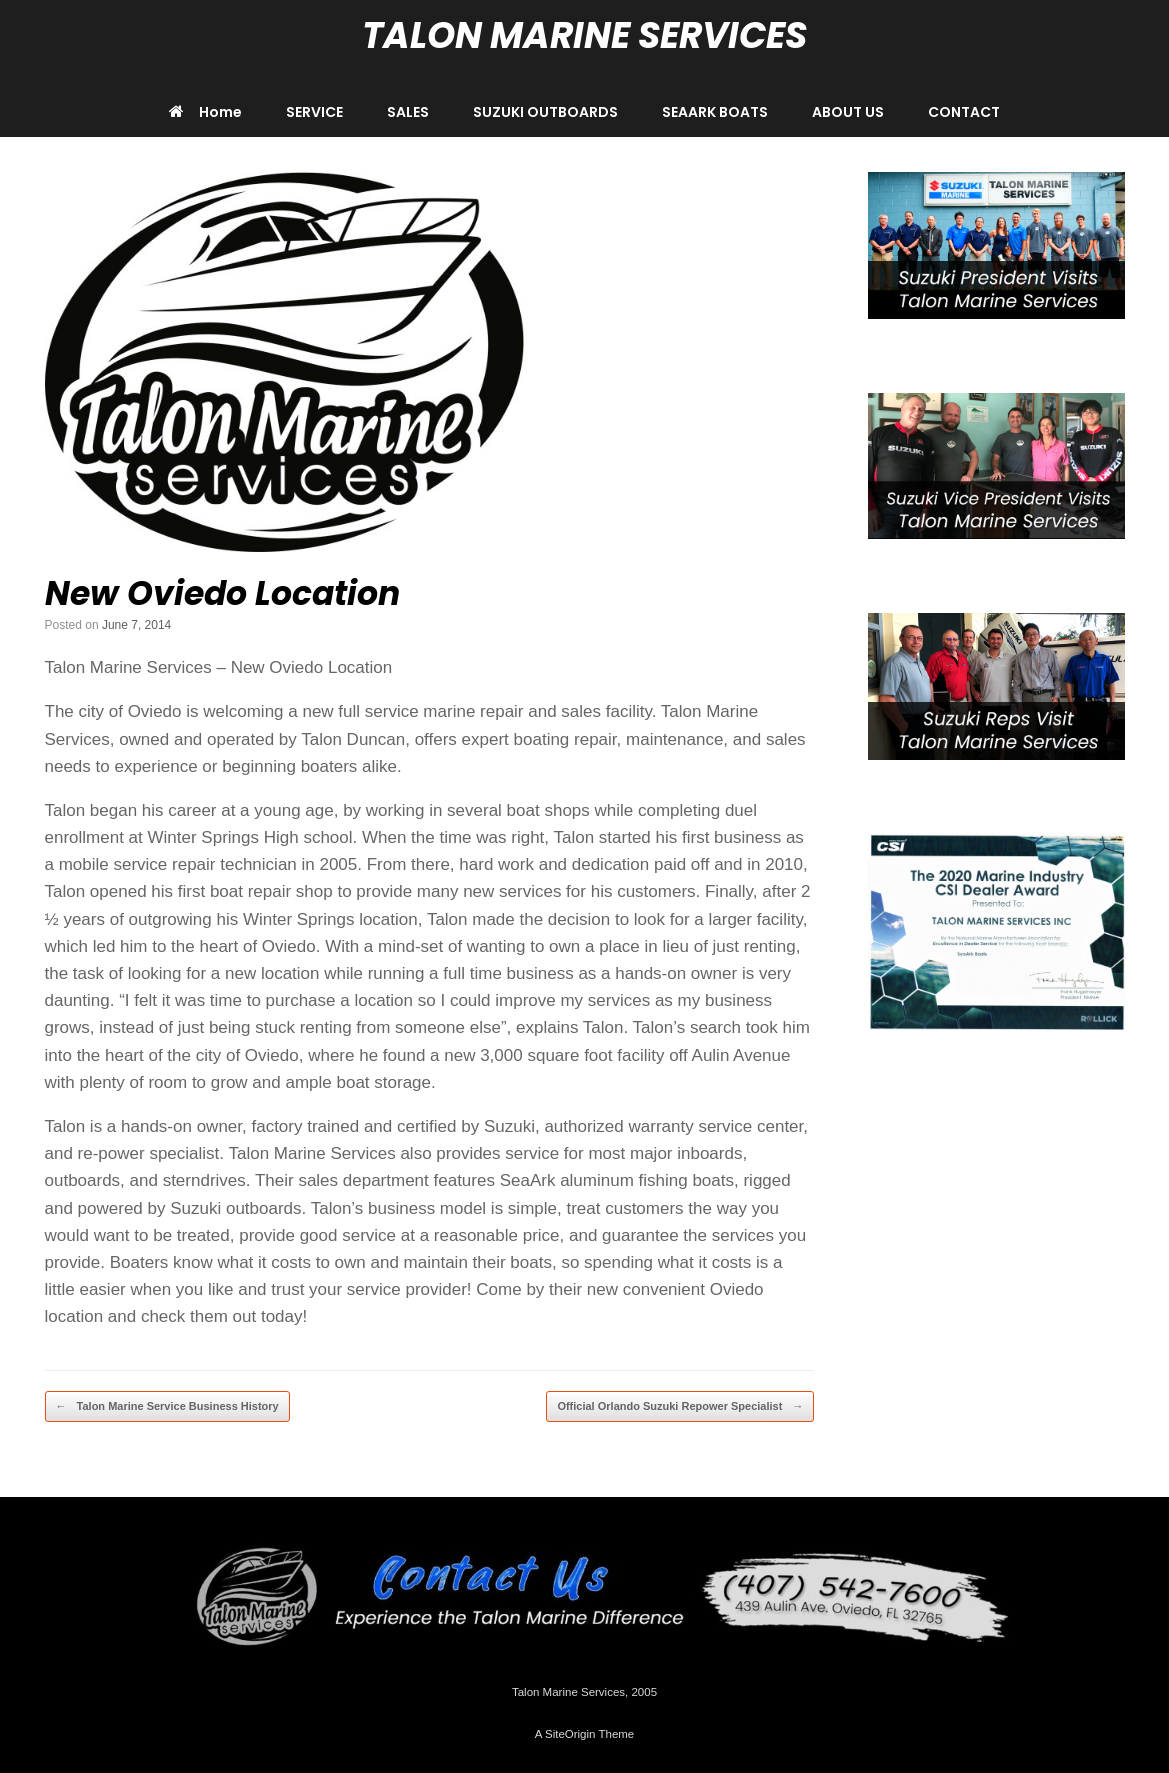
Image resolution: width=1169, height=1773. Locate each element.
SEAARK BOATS (715, 112)
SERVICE (314, 112)
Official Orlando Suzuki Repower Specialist (680, 1406)
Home (205, 112)
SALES (408, 112)
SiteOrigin (570, 1734)
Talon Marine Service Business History (167, 1406)
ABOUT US (848, 112)
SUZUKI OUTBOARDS (545, 112)
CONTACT (964, 112)
